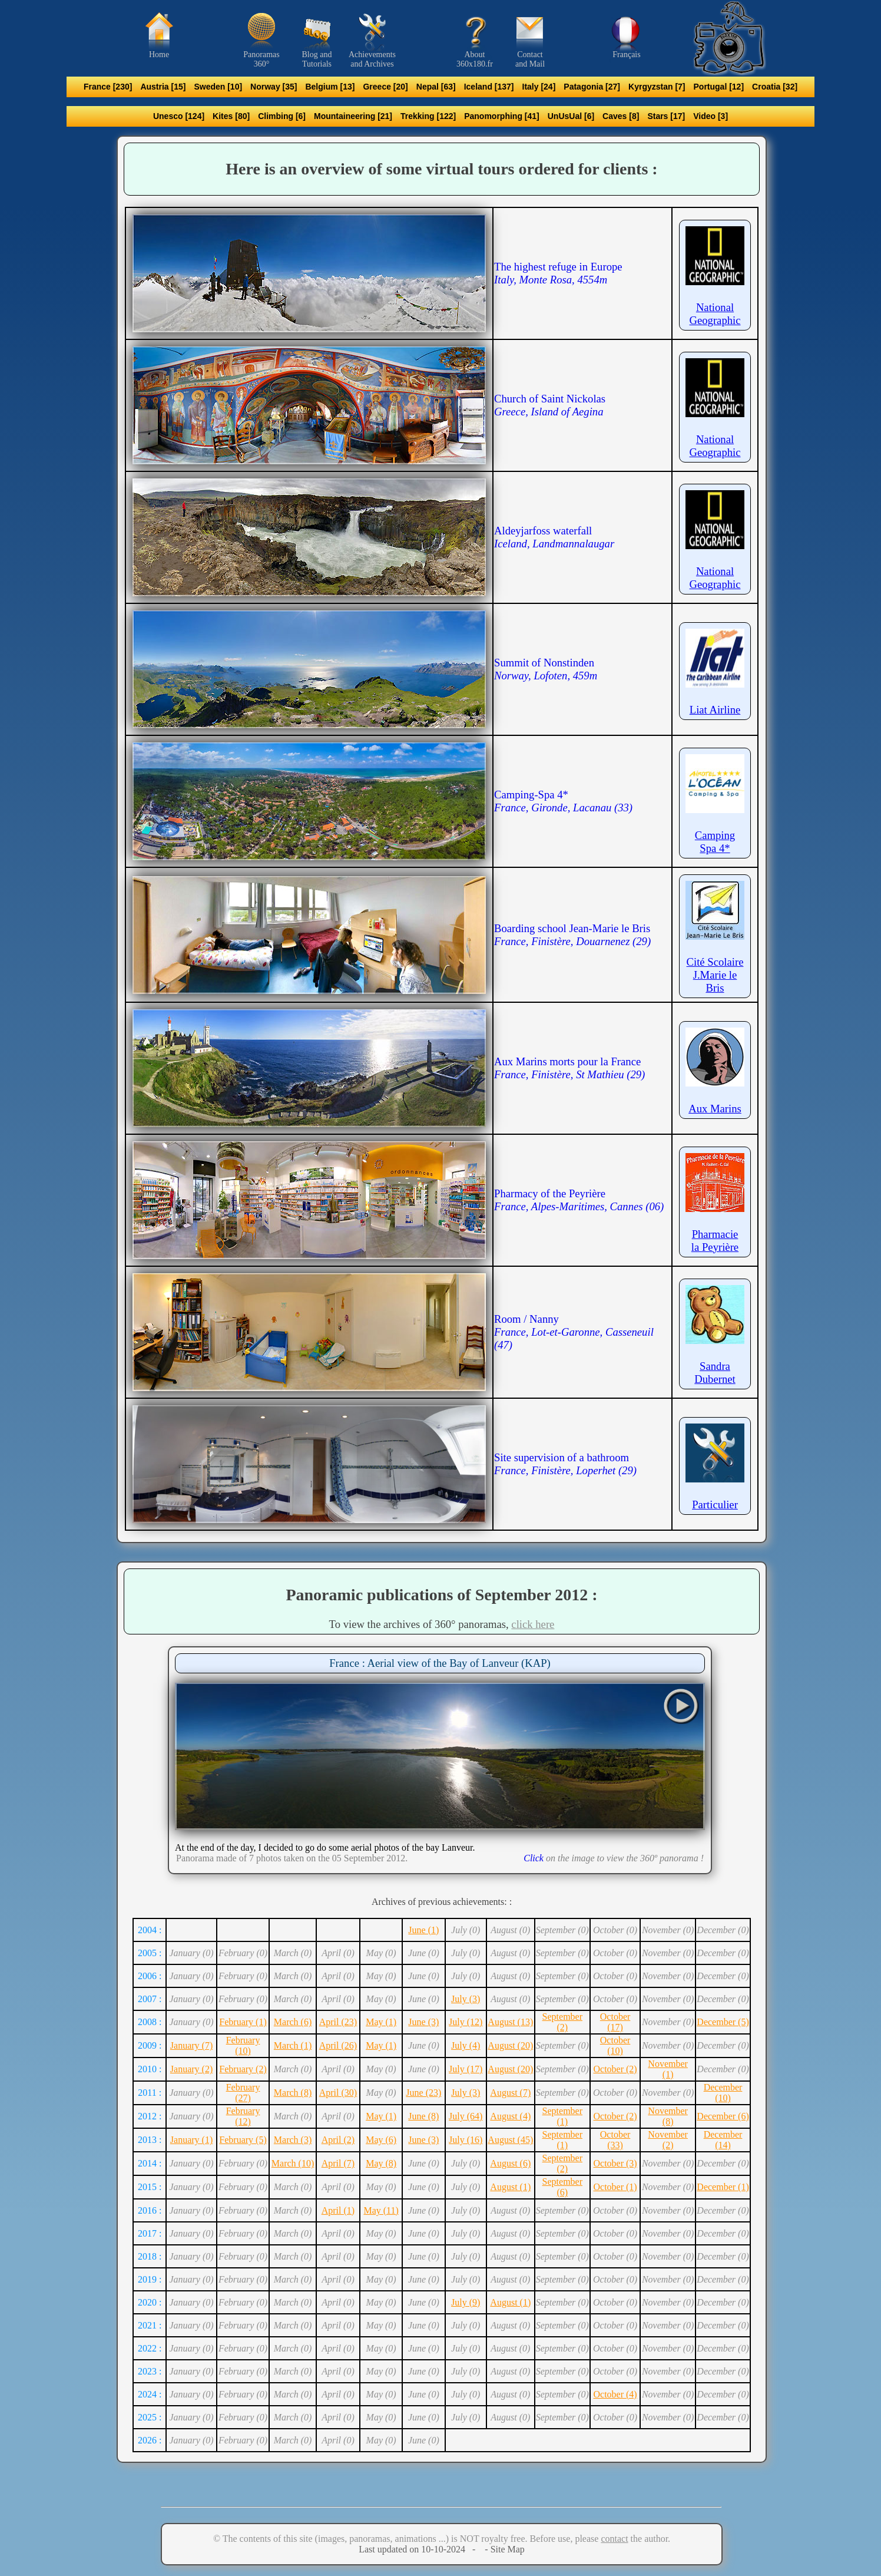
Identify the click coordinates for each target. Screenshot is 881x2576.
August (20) (510, 2045)
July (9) (465, 2302)
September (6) (562, 2187)
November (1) (668, 2069)
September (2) (562, 2022)
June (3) (423, 2022)
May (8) (381, 2163)
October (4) (615, 2394)
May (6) (381, 2140)
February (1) (242, 2022)
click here (532, 1624)
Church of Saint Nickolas (549, 405)
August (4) (510, 2116)
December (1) (722, 2187)
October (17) (615, 2022)
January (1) (191, 2140)
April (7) (338, 2163)
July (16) (465, 2140)
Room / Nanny (574, 1332)
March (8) (293, 2093)
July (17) (465, 2069)
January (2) (191, 2069)
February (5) (242, 2140)
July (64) (465, 2116)
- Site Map (503, 2549)
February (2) (242, 2069)
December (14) (723, 2139)
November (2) (668, 2139)
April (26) (338, 2045)
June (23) (423, 2093)
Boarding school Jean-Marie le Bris (572, 934)
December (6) (722, 2116)
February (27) (243, 2092)
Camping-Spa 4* (563, 801)
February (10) (243, 2045)
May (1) (381, 2022)
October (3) (615, 2163)
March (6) (293, 2022)
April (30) (338, 2093)
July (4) (465, 2045)
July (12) (465, 2022)
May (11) (380, 2210)
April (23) (338, 2022)
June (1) (423, 1930)
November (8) (668, 2116)
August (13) (510, 2022)
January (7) (191, 2045)
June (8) (423, 2116)
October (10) (615, 2045)
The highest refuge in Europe (558, 273)
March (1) (293, 2045)
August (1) (510, 2187)
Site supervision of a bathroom (565, 1464)
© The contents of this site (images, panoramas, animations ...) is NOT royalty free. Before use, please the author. (441, 2539)
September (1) (562, 2116)
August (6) (510, 2163)
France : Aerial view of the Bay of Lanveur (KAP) (440, 1663)
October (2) (615, 2069)
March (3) (293, 2140)
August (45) (510, 2140)
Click (534, 1858)
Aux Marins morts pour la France (569, 1068)
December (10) (723, 2092)
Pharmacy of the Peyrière (579, 1200)
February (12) (243, 2116)
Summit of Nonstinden (545, 669)
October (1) (615, 2187)
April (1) (338, 2210)
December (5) (722, 2022)
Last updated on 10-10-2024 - (420, 2549)
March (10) (292, 2163)
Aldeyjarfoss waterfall (554, 537)
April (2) (338, 2140)
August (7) (510, 2093)
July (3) (465, 1999)
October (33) (615, 2139)
